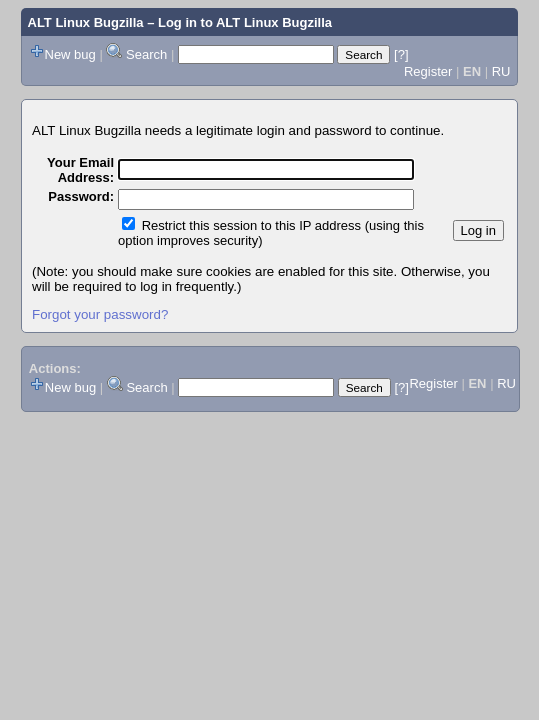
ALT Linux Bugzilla (86, 22)
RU (501, 71)
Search (146, 54)
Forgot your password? (100, 314)
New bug (70, 54)
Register (428, 71)
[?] (401, 54)
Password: (81, 196)
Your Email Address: (80, 170)
